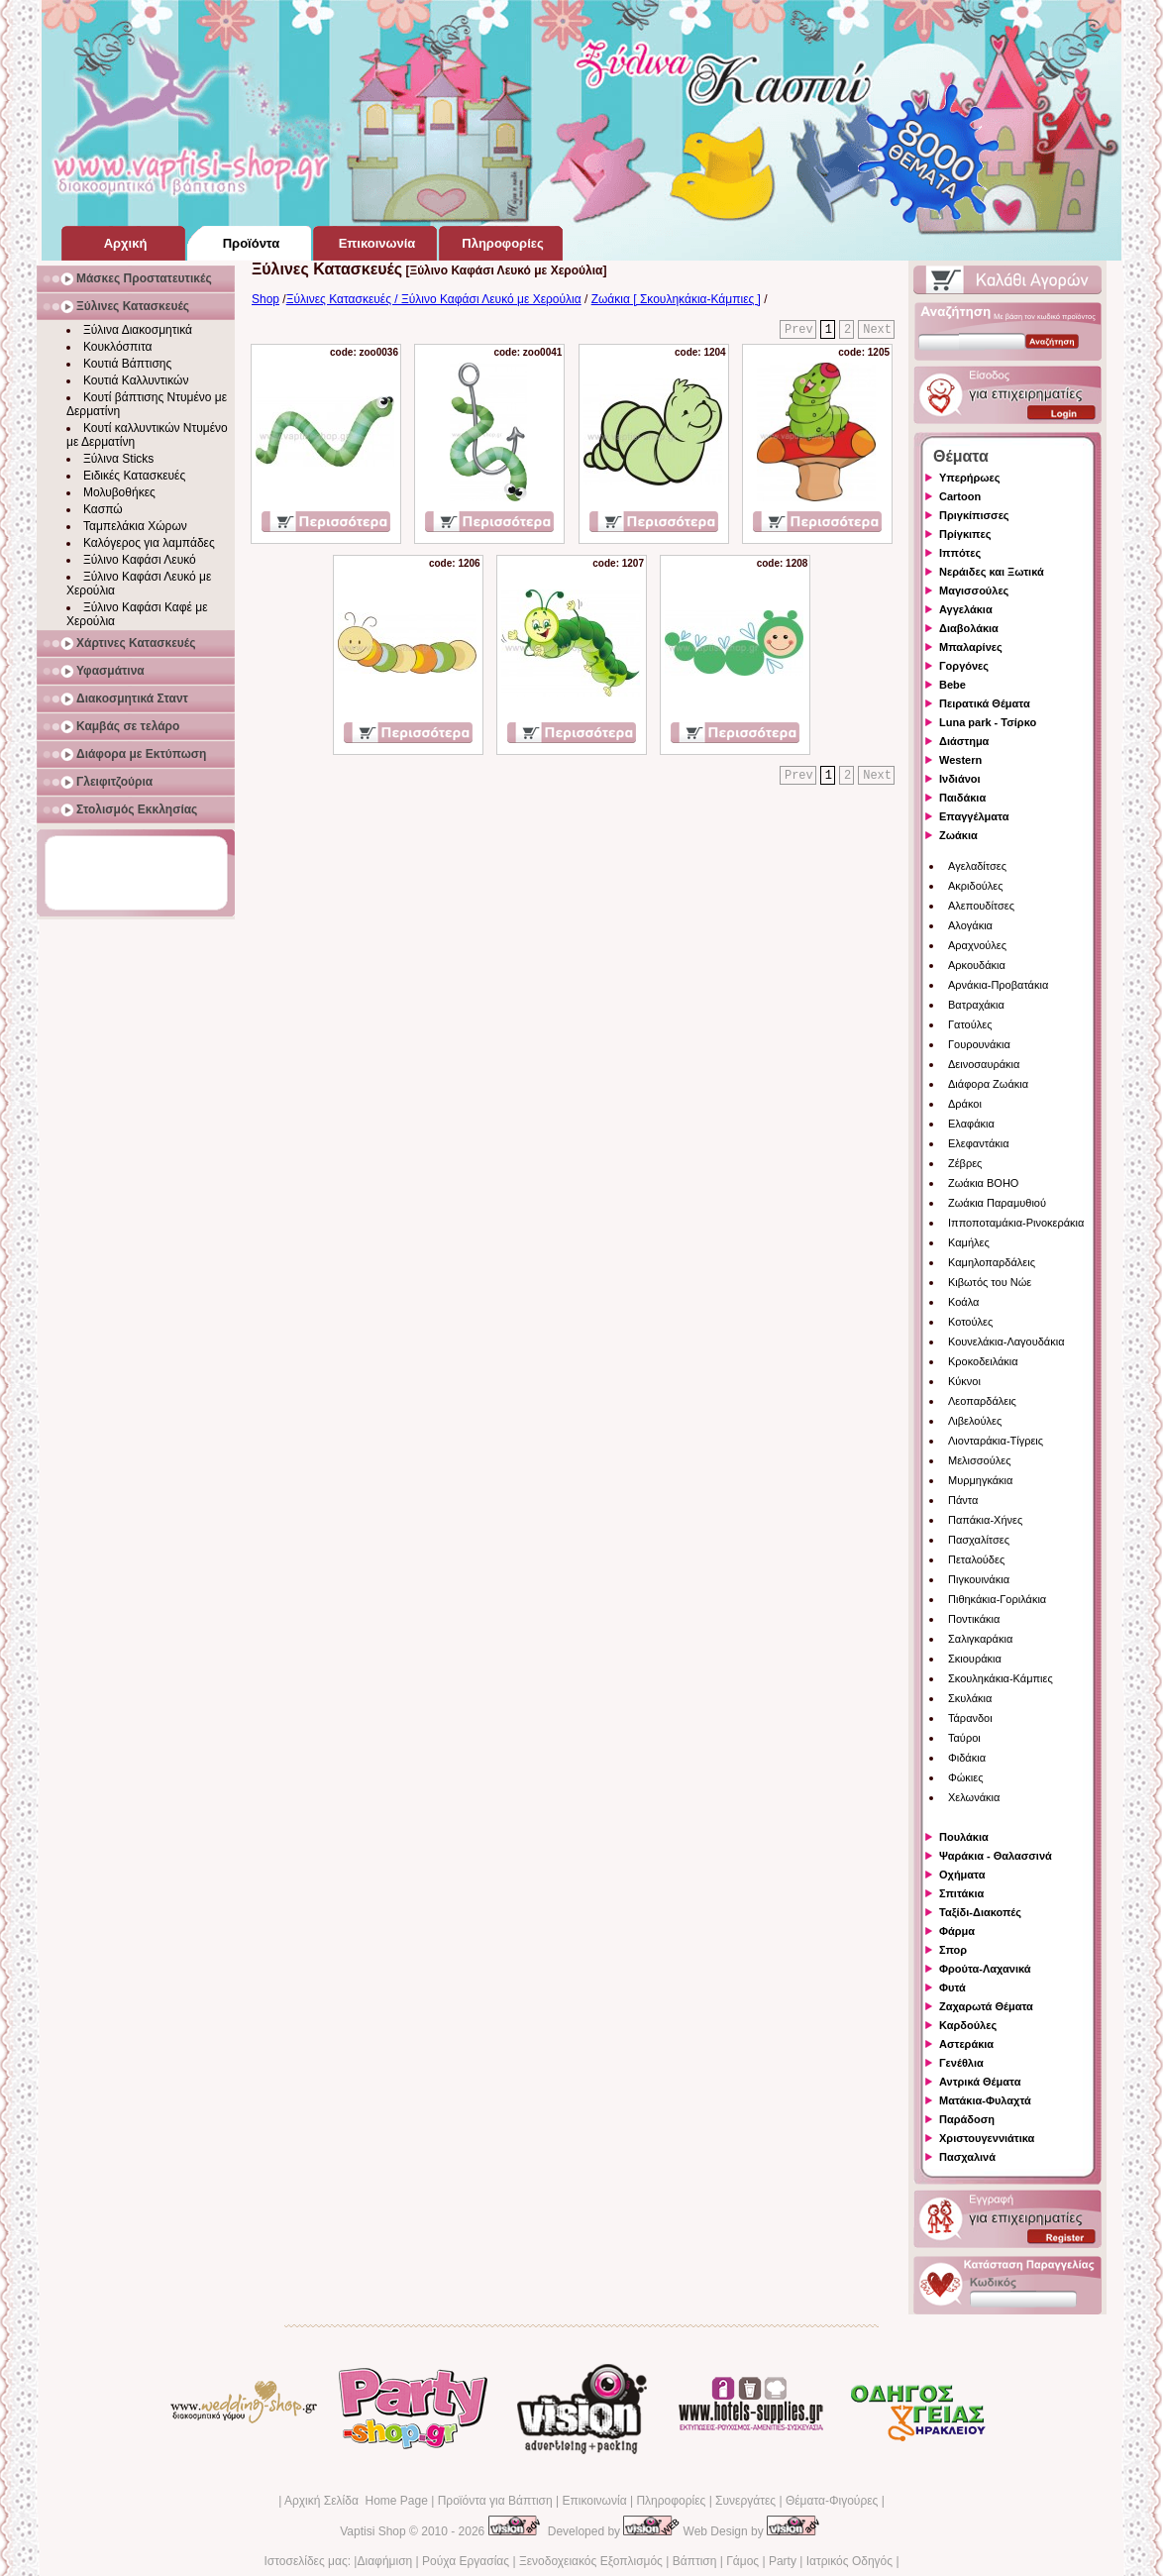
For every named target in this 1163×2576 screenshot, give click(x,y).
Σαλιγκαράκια (980, 1639)
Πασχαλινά (967, 2157)
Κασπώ (103, 509)
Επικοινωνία (594, 2501)
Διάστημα (964, 741)
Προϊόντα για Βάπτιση (495, 2501)
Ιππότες (960, 553)
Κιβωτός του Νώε (989, 1282)
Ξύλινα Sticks (118, 459)
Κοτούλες (970, 1322)
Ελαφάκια (971, 1123)
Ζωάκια (958, 835)
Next (877, 330)
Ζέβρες (965, 1163)
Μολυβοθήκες (119, 492)
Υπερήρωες (970, 477)
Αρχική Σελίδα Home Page (356, 2501)
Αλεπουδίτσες (981, 906)
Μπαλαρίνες (971, 647)
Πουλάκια (964, 1837)
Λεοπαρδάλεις (982, 1401)
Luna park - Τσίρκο (987, 722)
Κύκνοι (964, 1381)
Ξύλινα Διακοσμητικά (137, 330)
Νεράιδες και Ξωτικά (991, 572)
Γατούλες (970, 1024)
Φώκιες (966, 1777)
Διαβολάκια (969, 628)
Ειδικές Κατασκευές (134, 476)
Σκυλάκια (970, 1698)
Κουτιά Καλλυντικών (135, 380)
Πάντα (963, 1500)
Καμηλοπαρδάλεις (991, 1262)
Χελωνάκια (974, 1797)
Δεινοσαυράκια (983, 1064)
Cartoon (960, 496)
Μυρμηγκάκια (980, 1480)
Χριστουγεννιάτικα (986, 2138)
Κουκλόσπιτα (117, 347)
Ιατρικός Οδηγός (849, 2561)
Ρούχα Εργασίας (465, 2561)
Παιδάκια (962, 798)
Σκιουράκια (975, 1658)
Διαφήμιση (384, 2561)
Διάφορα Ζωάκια (988, 1084)
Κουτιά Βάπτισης (127, 364)
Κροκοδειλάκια (983, 1361)
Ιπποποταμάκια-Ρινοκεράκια (1016, 1223)
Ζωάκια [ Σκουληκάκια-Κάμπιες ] (676, 299)
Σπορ (953, 1950)
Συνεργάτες (745, 2501)
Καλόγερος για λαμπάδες (149, 543)
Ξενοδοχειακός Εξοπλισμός (591, 2561)
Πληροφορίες (670, 2501)
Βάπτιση (695, 2561)
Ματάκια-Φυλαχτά (985, 2100)
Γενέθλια (961, 2063)
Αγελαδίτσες (977, 866)
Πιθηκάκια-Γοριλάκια (997, 1599)
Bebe (952, 685)
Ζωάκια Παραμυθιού (997, 1203)
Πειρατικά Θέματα (984, 703)
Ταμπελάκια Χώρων (135, 526)
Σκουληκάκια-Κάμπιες (1000, 1678)
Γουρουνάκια (979, 1044)
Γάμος (742, 2561)
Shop (265, 299)
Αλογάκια (970, 925)
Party (782, 2561)
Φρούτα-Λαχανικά (985, 1969)
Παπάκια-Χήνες (985, 1520)
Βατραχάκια (976, 1005)
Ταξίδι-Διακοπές (980, 1912)
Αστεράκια (966, 2044)
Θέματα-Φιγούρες (832, 2501)
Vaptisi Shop (373, 2531)
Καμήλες (969, 1242)
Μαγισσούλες (973, 590)
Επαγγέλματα (973, 816)
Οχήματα (962, 1874)
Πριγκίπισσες (974, 515)
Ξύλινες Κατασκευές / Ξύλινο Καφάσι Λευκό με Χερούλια (434, 299)
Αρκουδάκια (976, 965)
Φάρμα (957, 1931)
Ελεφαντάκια (978, 1143)
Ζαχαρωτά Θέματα (986, 2006)
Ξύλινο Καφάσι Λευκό (139, 560)
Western (960, 760)
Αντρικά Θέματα (979, 2082)
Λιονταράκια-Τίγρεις (995, 1441)
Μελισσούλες (979, 1460)
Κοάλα (963, 1302)
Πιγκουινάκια (978, 1579)
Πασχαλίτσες (978, 1540)
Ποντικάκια (974, 1619)
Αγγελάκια (966, 609)
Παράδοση (967, 2119)
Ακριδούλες (976, 886)
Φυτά (952, 1987)
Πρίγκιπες (965, 534)
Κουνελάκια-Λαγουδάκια (1006, 1341)
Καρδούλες (968, 2025)
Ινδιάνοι (960, 779)
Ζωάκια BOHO (983, 1183)
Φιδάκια (967, 1758)
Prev (799, 330)
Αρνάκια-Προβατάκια (998, 985)
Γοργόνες (964, 666)
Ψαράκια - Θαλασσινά (995, 1856)
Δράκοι (965, 1104)
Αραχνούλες (977, 945)
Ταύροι (964, 1738)
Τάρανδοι (970, 1718)
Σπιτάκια (961, 1893)
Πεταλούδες (976, 1559)
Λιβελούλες (975, 1421)
